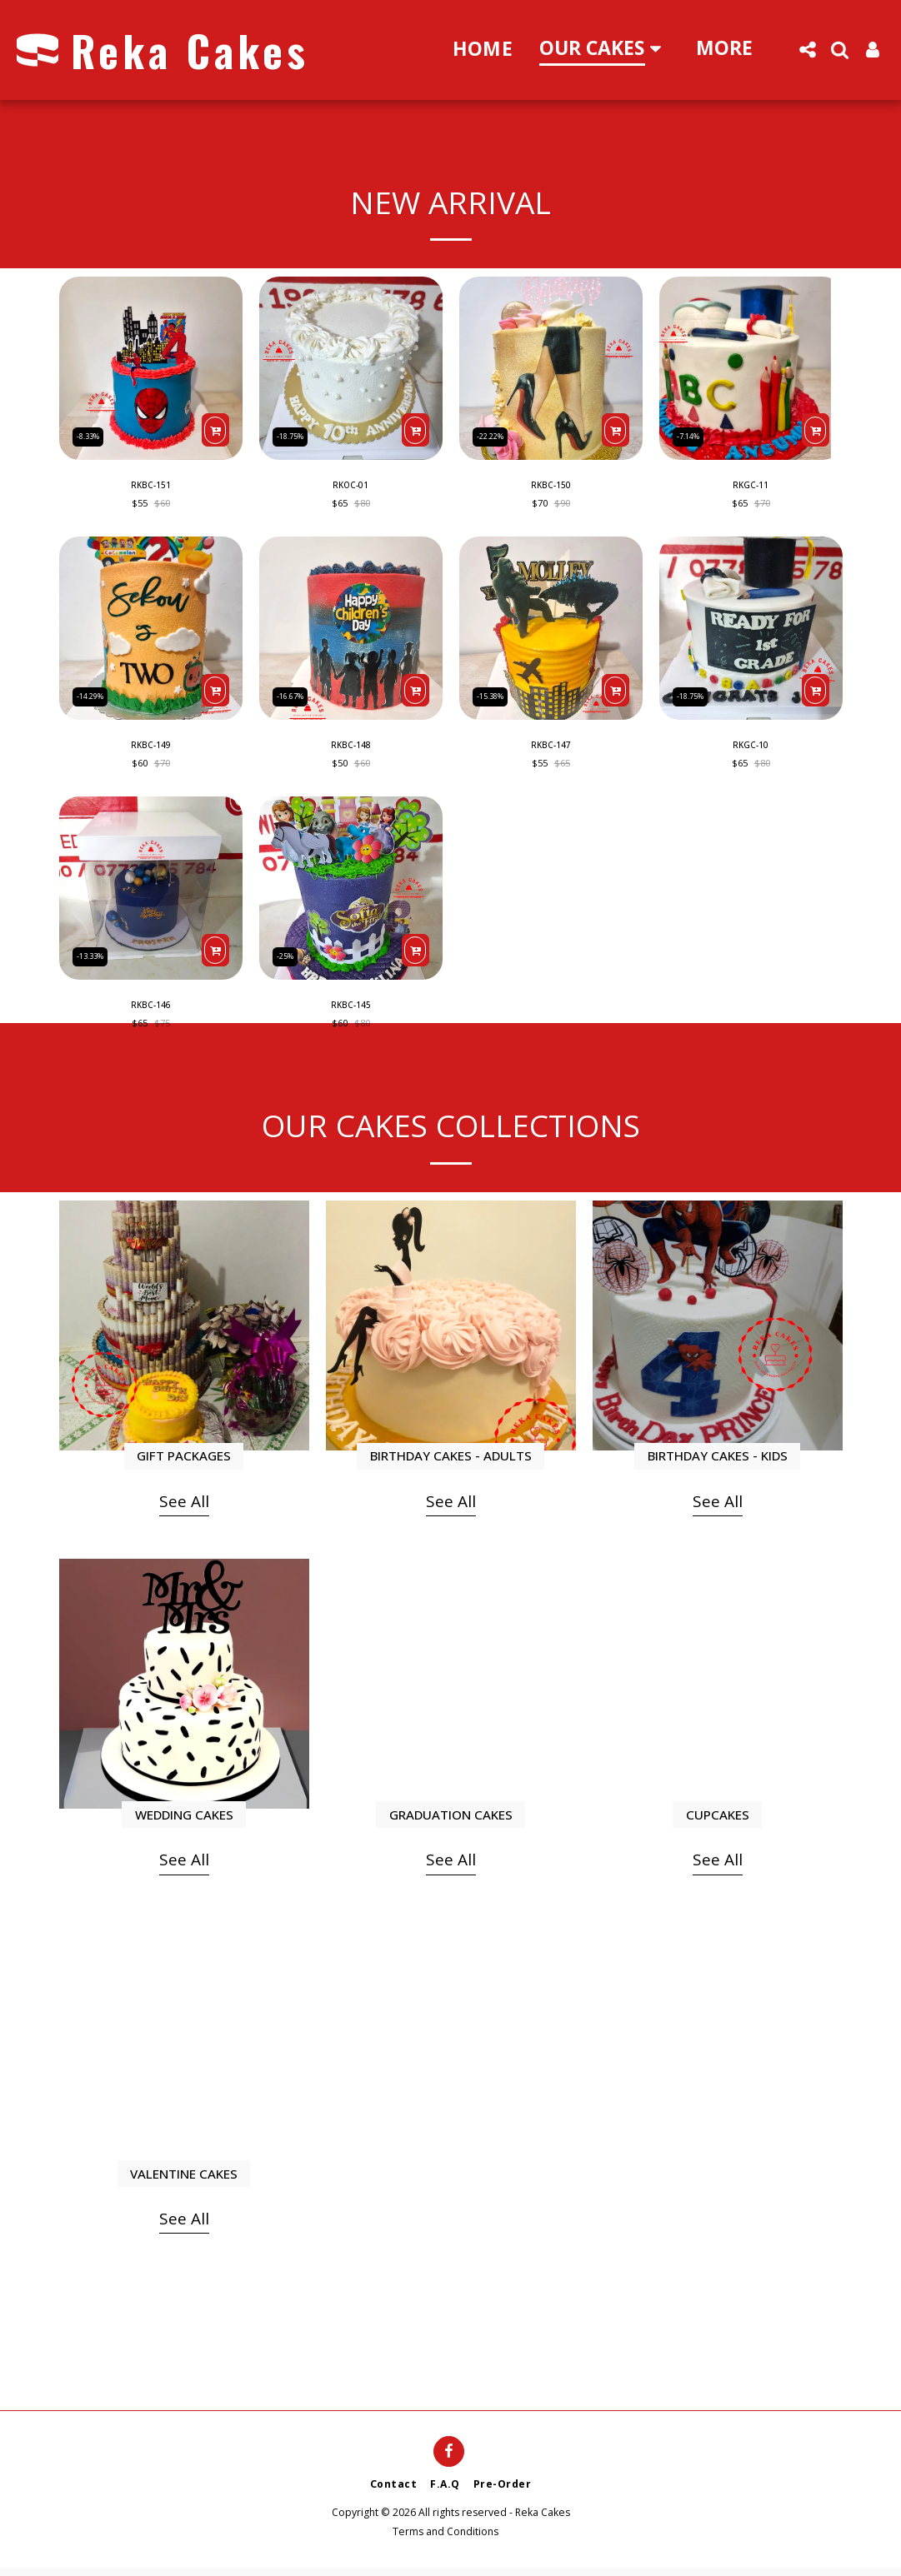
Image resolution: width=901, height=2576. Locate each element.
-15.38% (494, 696)
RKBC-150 (551, 487)
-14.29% (94, 696)
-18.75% (294, 433)
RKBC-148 (351, 750)
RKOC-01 (350, 487)
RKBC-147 (551, 750)
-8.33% (92, 433)
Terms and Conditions (445, 2540)
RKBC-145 (351, 1013)
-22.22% (494, 433)
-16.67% (294, 696)
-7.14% (692, 433)
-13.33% (94, 959)
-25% (288, 959)
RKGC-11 (751, 487)
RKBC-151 (151, 487)
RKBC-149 (151, 750)
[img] (151, 368)
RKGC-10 (751, 750)
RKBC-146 (151, 1013)
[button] (807, 49)
